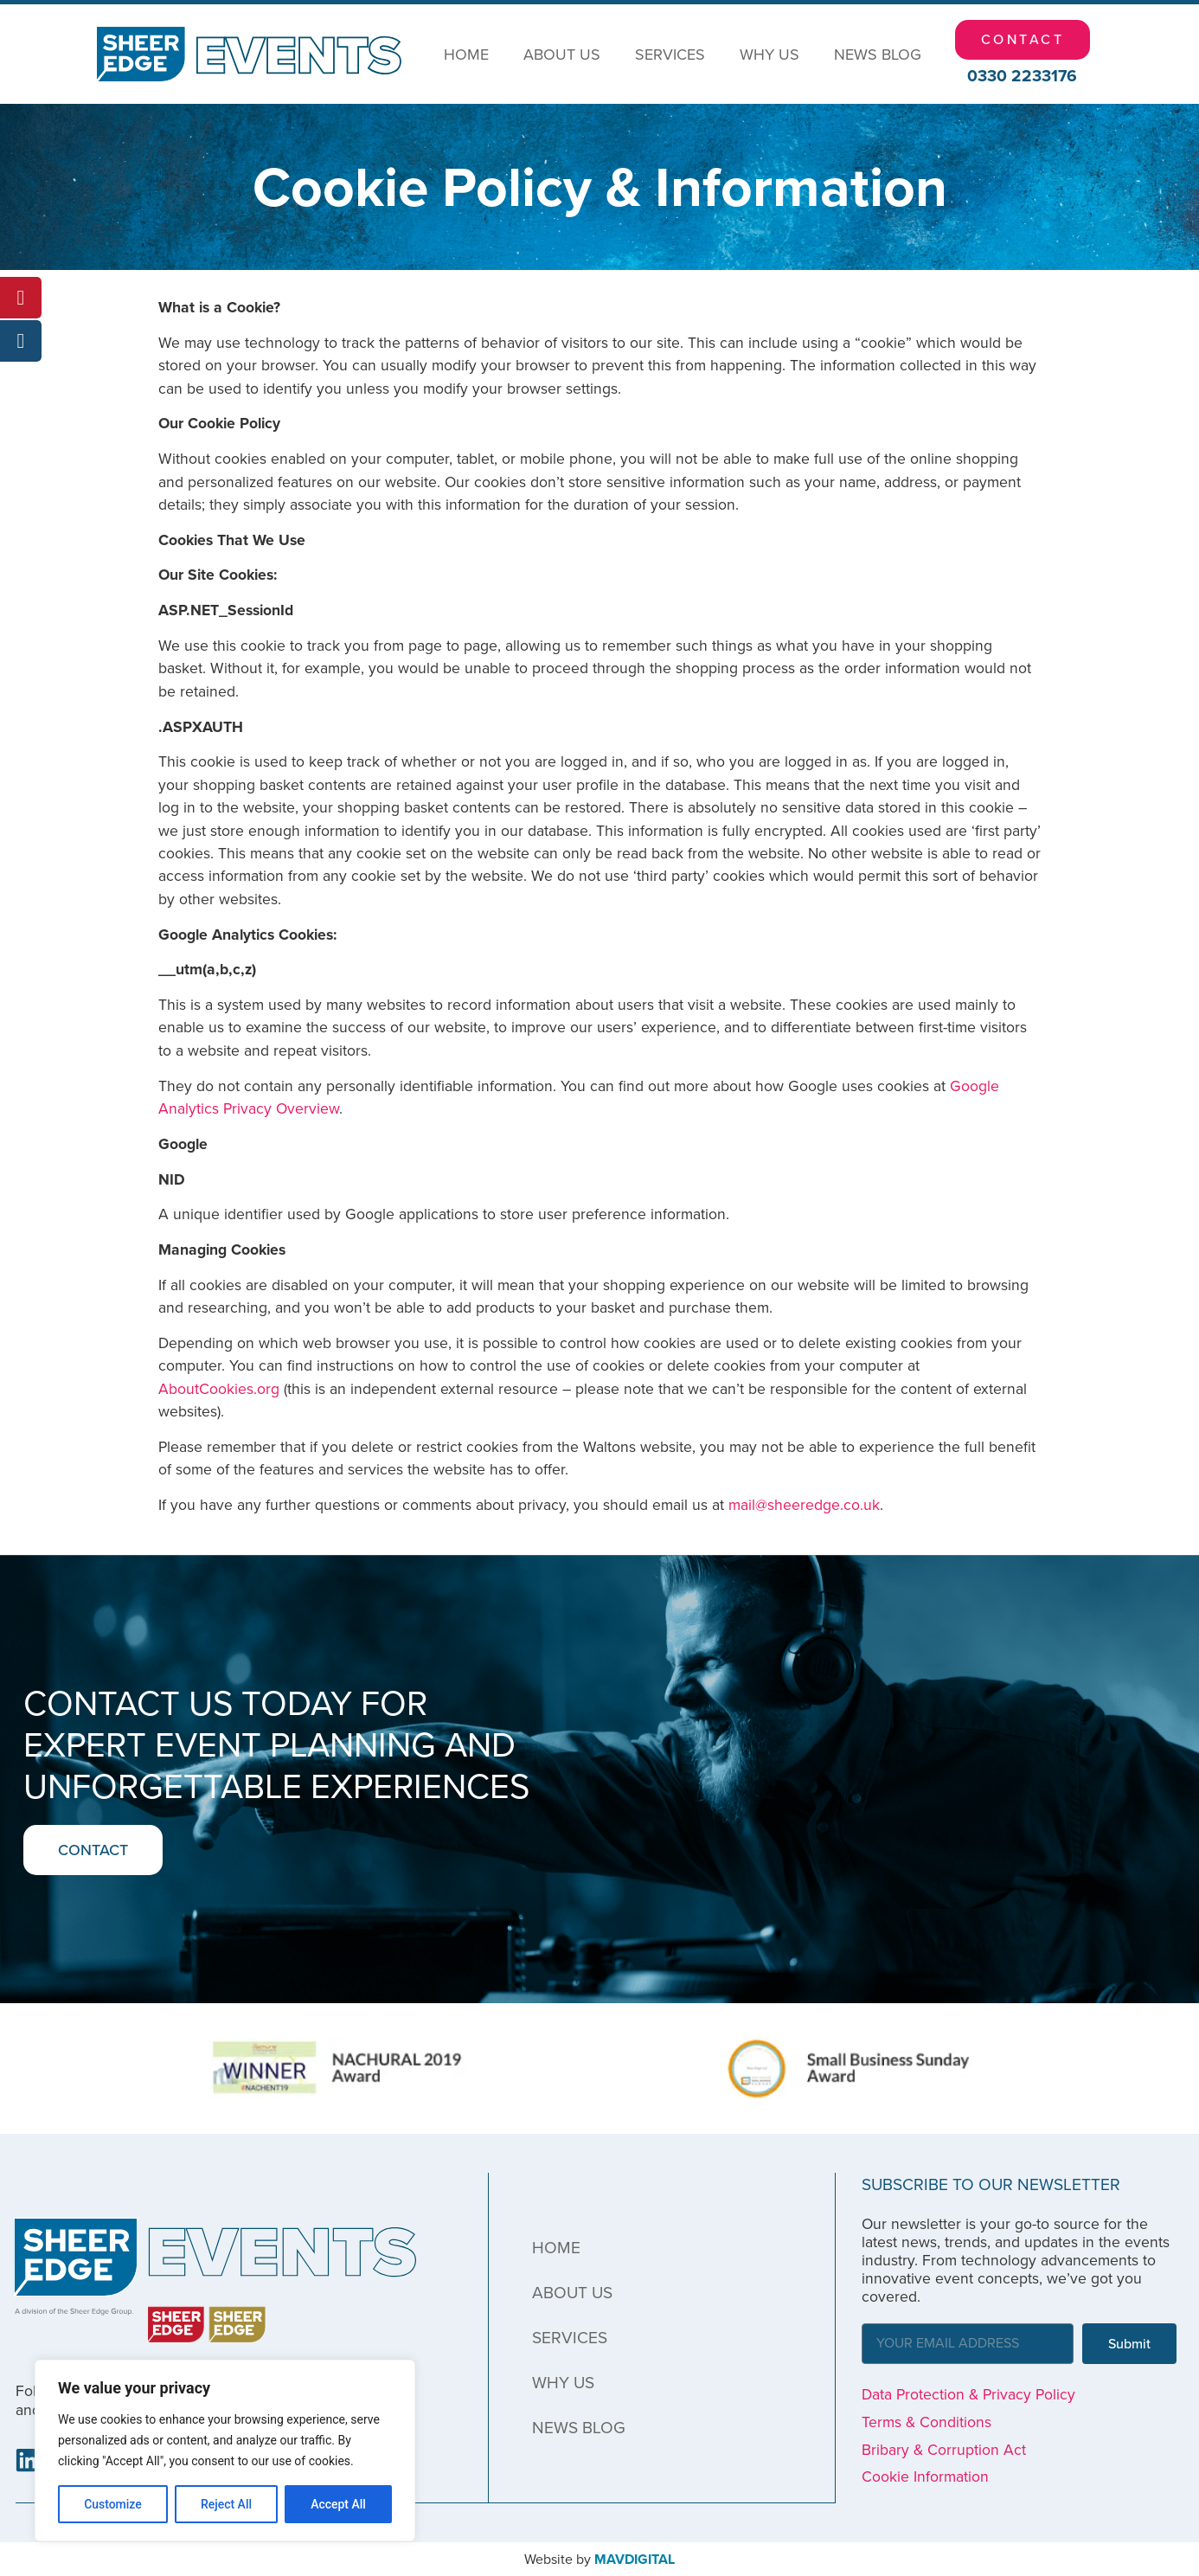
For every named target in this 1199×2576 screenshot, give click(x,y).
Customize (113, 2504)
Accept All (338, 2504)
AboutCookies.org (218, 1389)
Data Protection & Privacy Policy (968, 2394)
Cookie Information (925, 2476)
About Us (561, 54)
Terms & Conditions (926, 2422)
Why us (769, 54)
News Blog (877, 54)
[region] (225, 2450)
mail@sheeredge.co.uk (804, 1505)
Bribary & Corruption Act (944, 2449)
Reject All (226, 2504)
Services (670, 54)
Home (466, 54)
